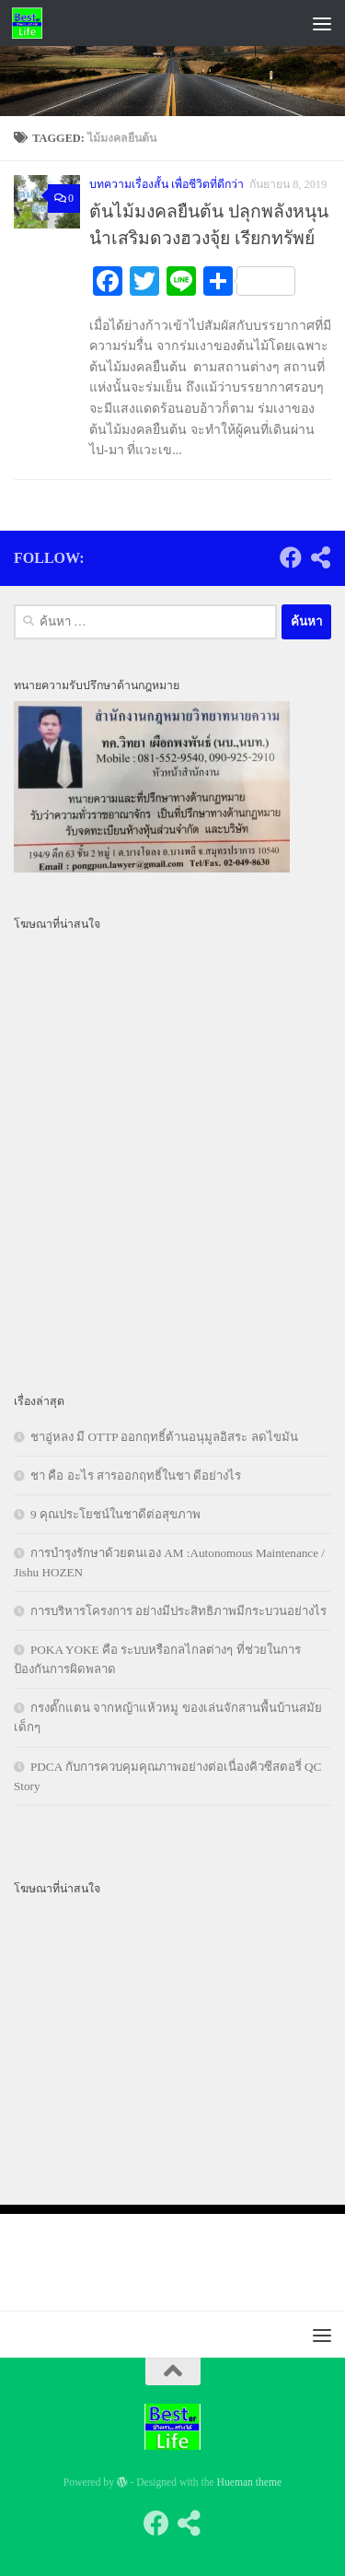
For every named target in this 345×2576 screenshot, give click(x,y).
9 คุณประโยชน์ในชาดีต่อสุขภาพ (115, 1514)
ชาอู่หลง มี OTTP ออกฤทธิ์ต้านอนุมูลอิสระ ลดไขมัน (164, 1437)
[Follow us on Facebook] (291, 557)
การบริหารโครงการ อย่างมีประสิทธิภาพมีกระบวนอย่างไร (178, 1611)
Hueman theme (249, 2482)
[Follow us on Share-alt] (320, 557)
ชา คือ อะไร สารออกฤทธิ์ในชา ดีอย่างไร (135, 1475)
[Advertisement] (172, 282)
